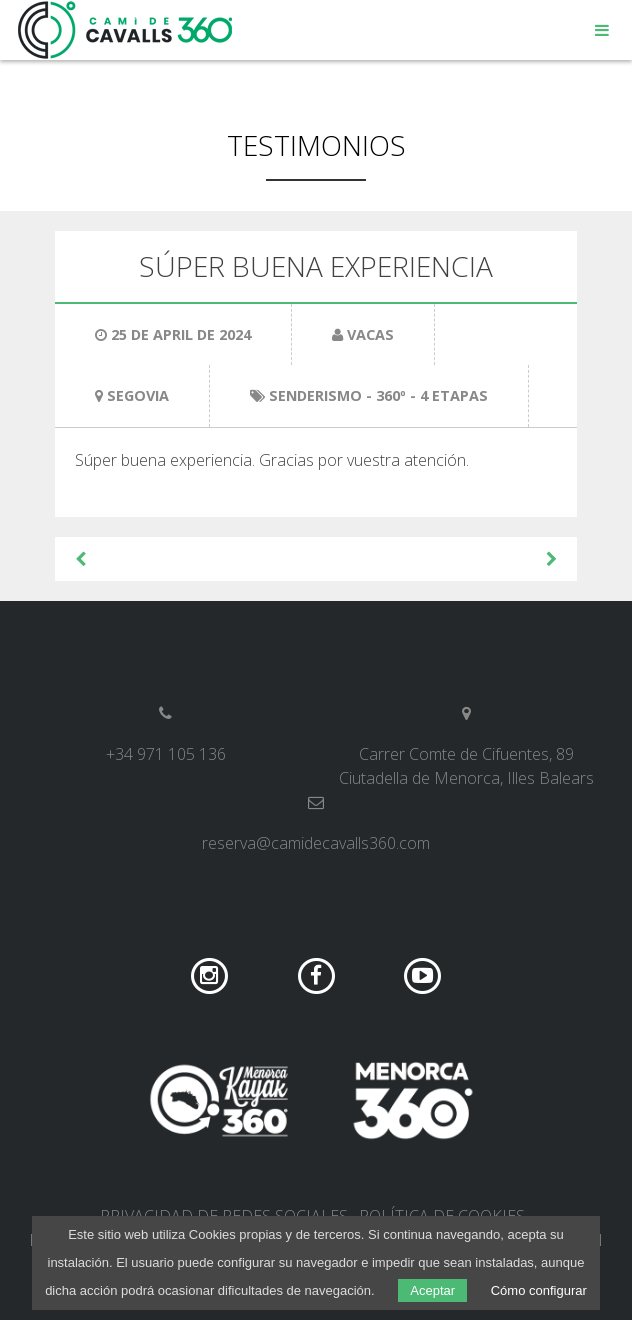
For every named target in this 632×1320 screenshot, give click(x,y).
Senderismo (315, 395)
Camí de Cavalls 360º (126, 30)
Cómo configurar (539, 1290)
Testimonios (316, 145)
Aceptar (432, 1290)
